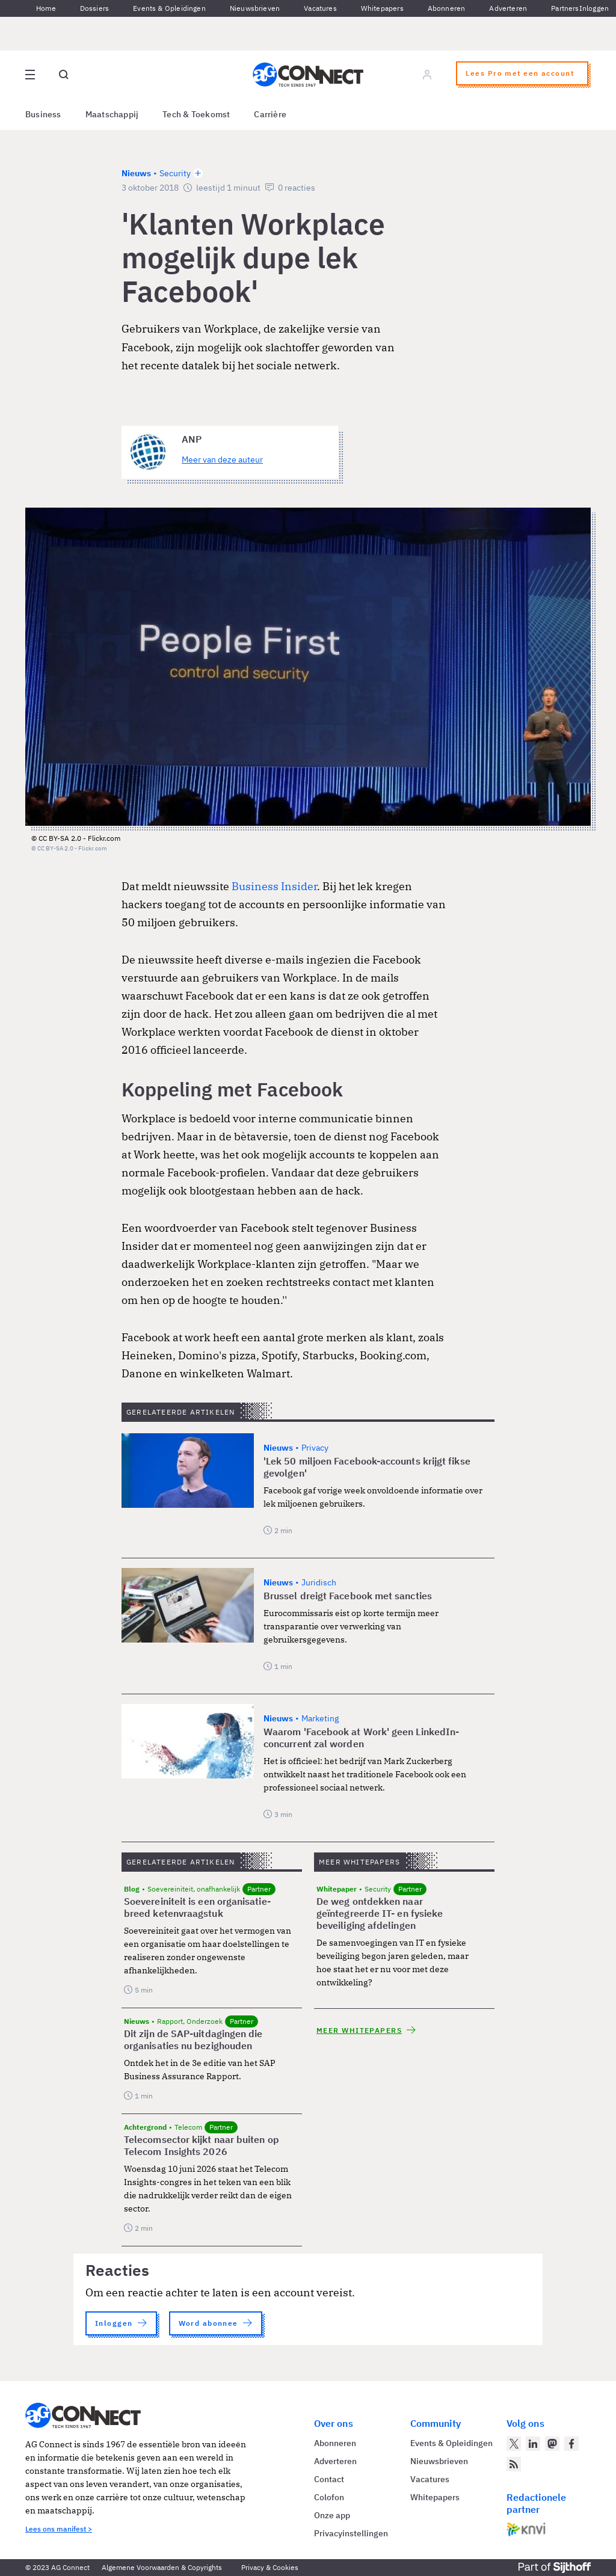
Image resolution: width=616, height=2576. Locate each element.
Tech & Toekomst (196, 114)
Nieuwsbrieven (255, 8)
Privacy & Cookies (269, 2567)
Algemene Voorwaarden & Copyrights (162, 2567)
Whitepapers (382, 8)
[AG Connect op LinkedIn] (533, 2443)
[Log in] (427, 74)
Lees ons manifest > (58, 2528)
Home (46, 8)
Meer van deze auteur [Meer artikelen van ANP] (222, 459)
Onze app (332, 2515)
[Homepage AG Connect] (308, 75)
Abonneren (447, 8)
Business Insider (274, 886)
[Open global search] (64, 74)
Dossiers (94, 8)
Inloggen (594, 8)
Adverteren (508, 8)
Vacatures (320, 8)
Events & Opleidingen (169, 8)
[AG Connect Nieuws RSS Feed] (514, 2464)
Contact (329, 2479)
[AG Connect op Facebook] (571, 2443)
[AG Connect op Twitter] (514, 2443)
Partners (565, 8)
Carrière (270, 114)
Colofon (329, 2497)
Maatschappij (112, 114)
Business (43, 114)
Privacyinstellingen (351, 2533)
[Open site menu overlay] (30, 74)
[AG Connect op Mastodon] (552, 2443)
